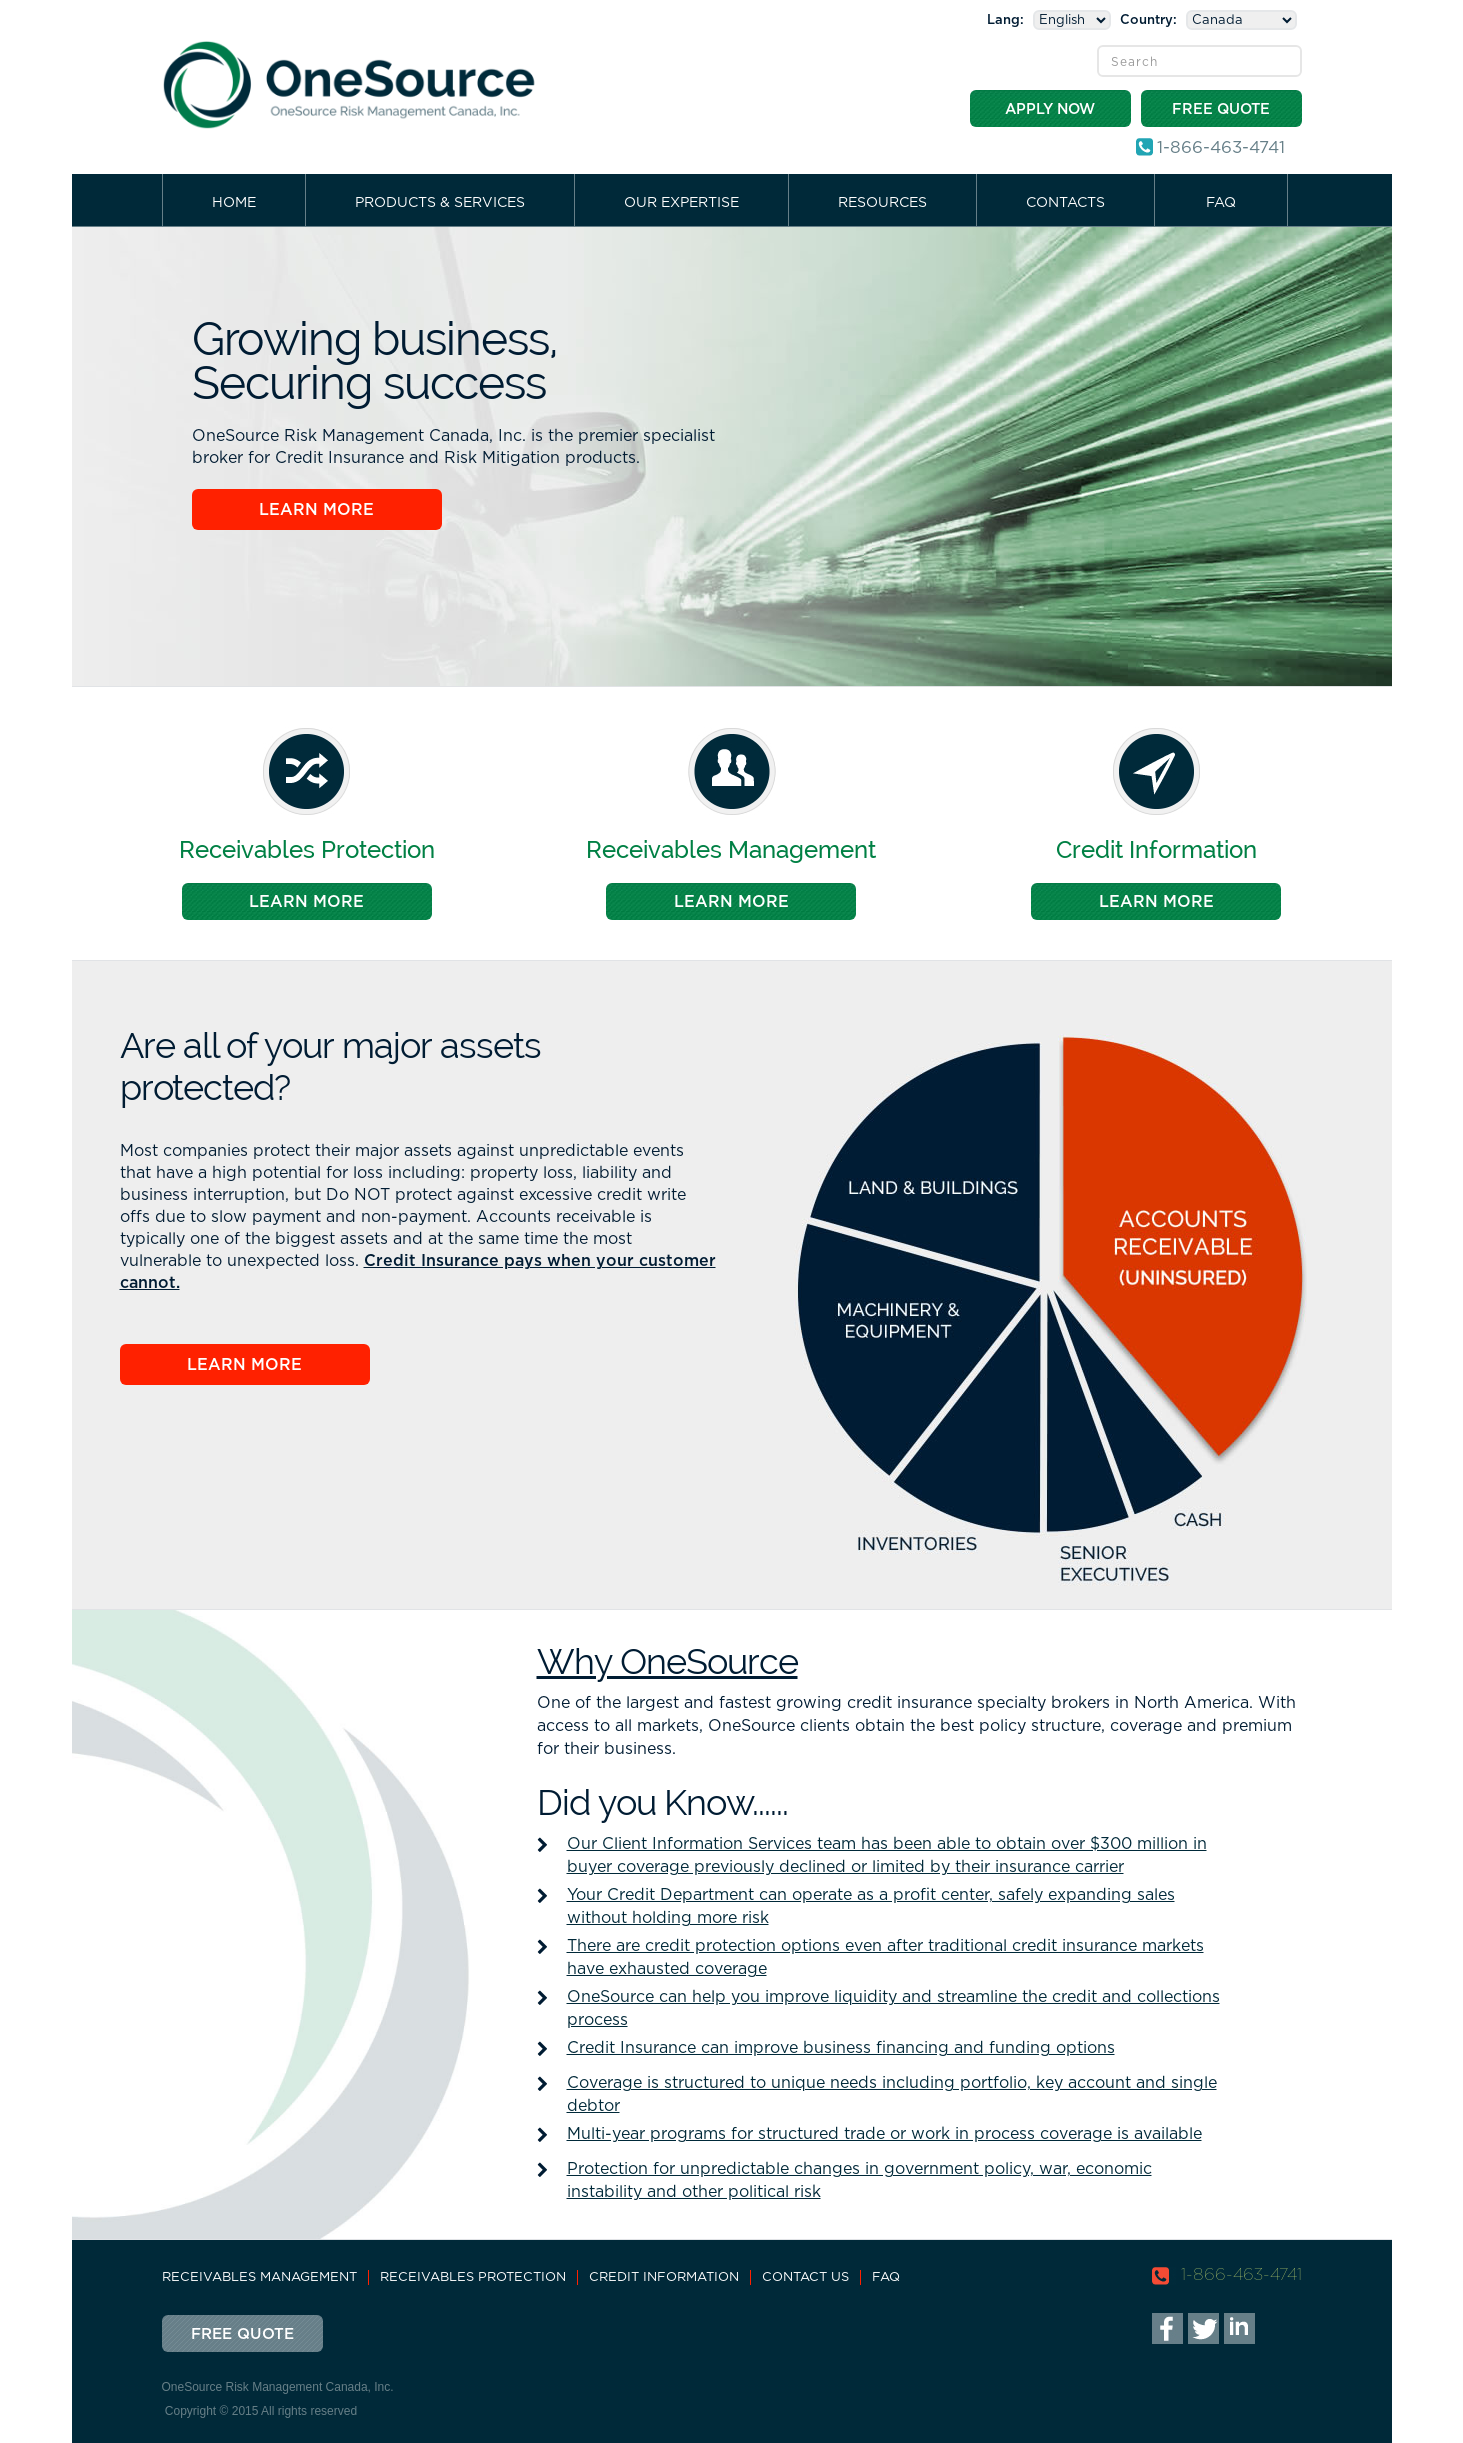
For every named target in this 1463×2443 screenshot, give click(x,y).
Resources (882, 203)
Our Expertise (681, 203)
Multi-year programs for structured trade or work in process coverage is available (884, 2134)
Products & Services (440, 203)
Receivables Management (259, 2277)
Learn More (316, 510)
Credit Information (664, 2277)
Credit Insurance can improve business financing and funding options (841, 2048)
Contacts (1065, 203)
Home (234, 203)
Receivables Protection (473, 2277)
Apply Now (1050, 109)
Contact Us (805, 2277)
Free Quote (1221, 109)
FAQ (1221, 203)
